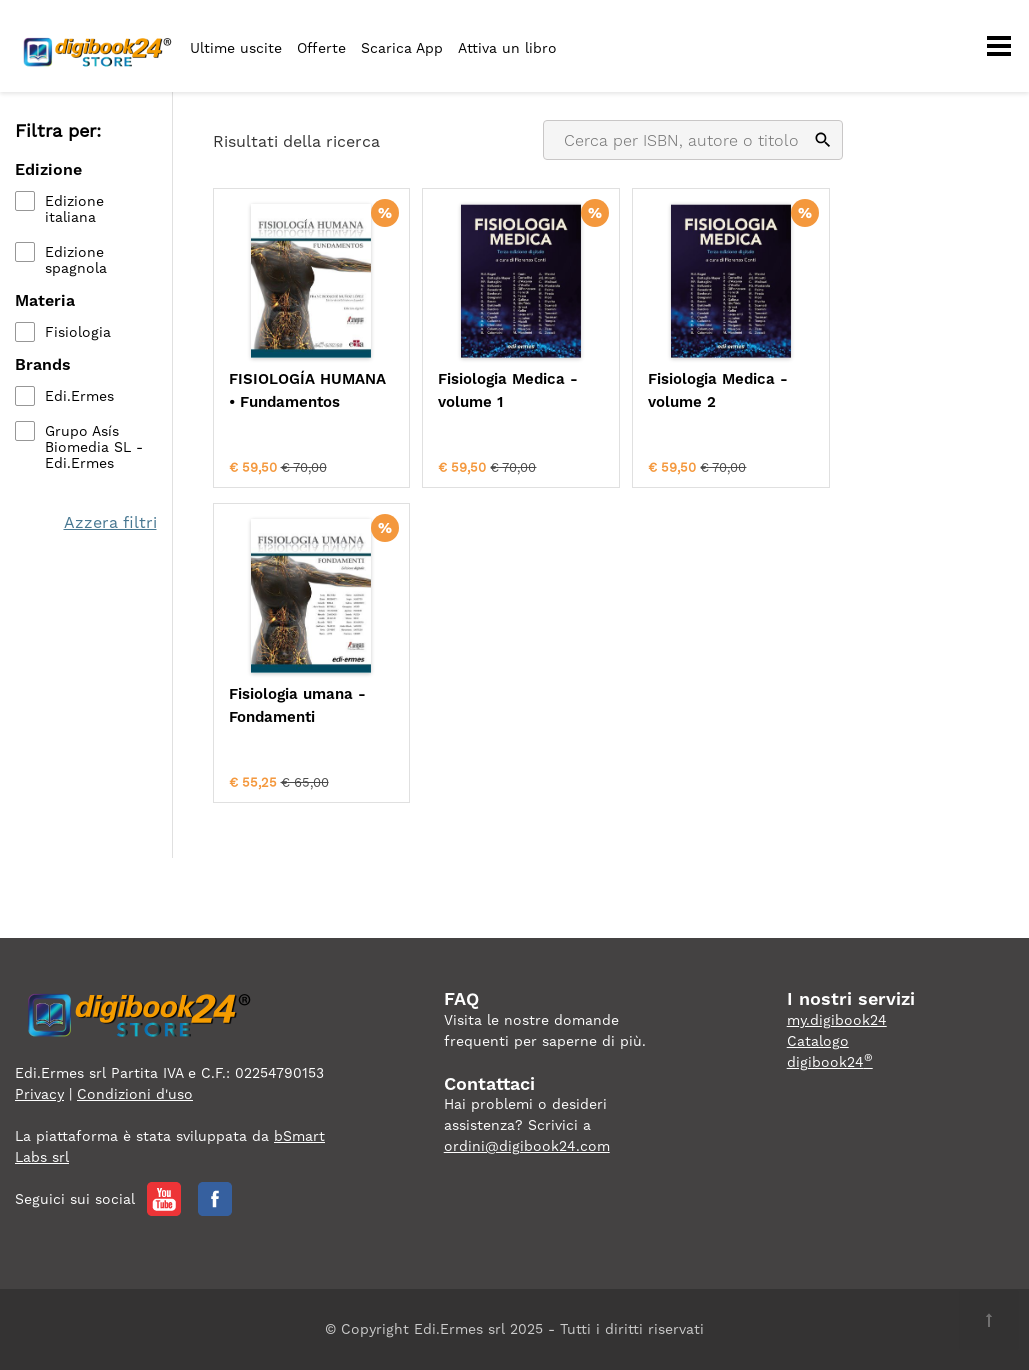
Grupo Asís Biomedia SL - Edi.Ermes (94, 447)
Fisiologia (78, 332)
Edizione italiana (74, 209)
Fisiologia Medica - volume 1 (508, 390)
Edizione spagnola (76, 260)
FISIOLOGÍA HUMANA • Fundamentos (307, 390)
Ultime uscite (236, 48)
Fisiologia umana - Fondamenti (297, 705)
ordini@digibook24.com (527, 1146)
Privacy (39, 1094)
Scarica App (402, 48)
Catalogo (818, 1041)
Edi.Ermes (79, 396)
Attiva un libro (507, 48)
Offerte (321, 48)
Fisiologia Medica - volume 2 (718, 390)
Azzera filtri (110, 522)
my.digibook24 (837, 1020)
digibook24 (830, 1062)
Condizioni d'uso (135, 1094)
